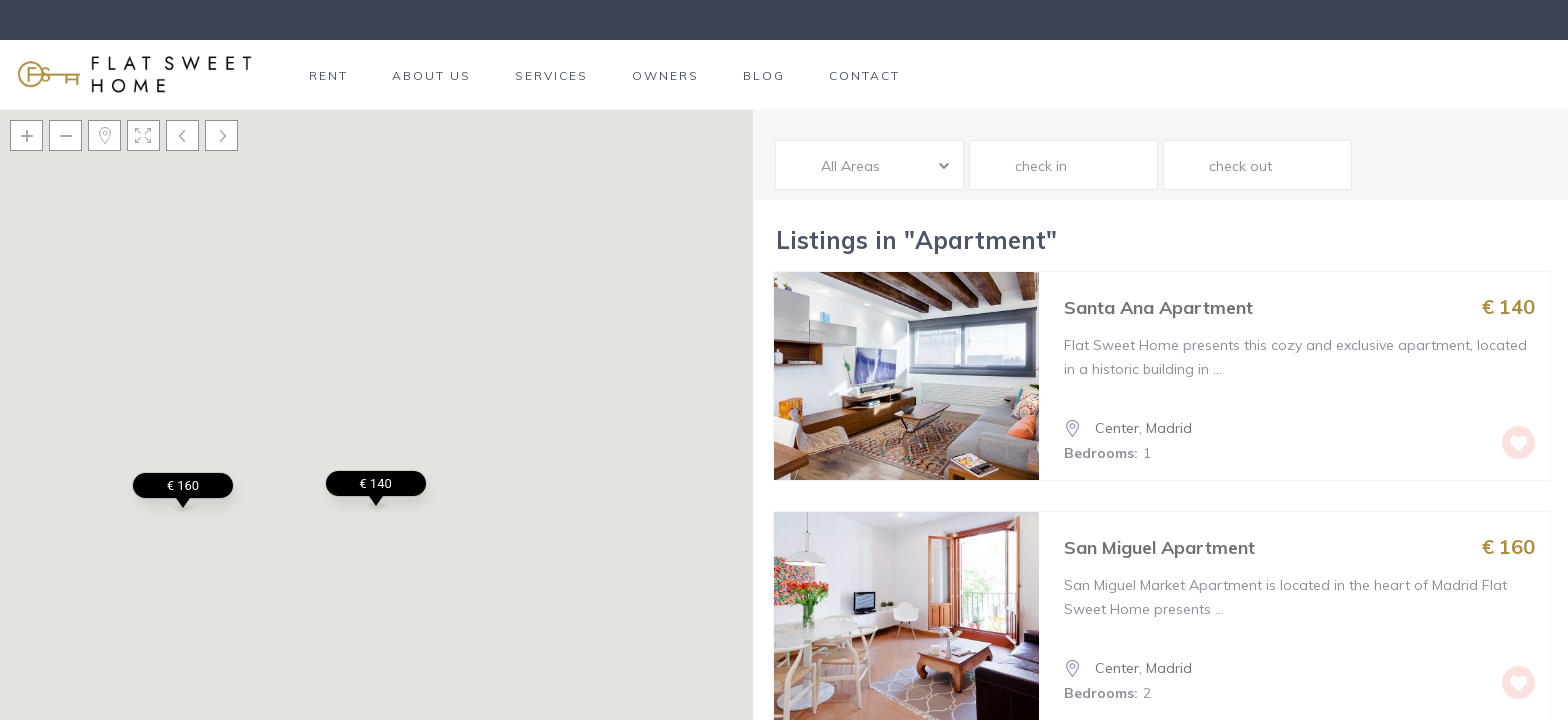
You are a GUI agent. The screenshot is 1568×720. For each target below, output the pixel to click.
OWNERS (665, 75)
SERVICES (551, 75)
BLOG (764, 75)
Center (1117, 428)
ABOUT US (431, 75)
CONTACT (864, 75)
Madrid (1169, 428)
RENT (328, 75)
